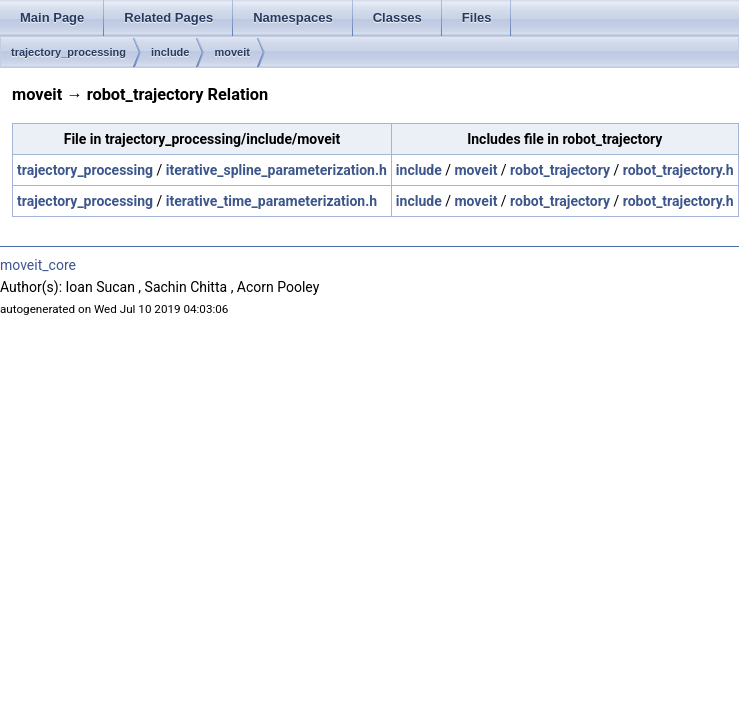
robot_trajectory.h (678, 170)
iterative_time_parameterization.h (271, 201)
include (170, 52)
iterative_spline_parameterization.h (276, 170)
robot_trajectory (560, 170)
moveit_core (38, 265)
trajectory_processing (68, 52)
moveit (231, 52)
